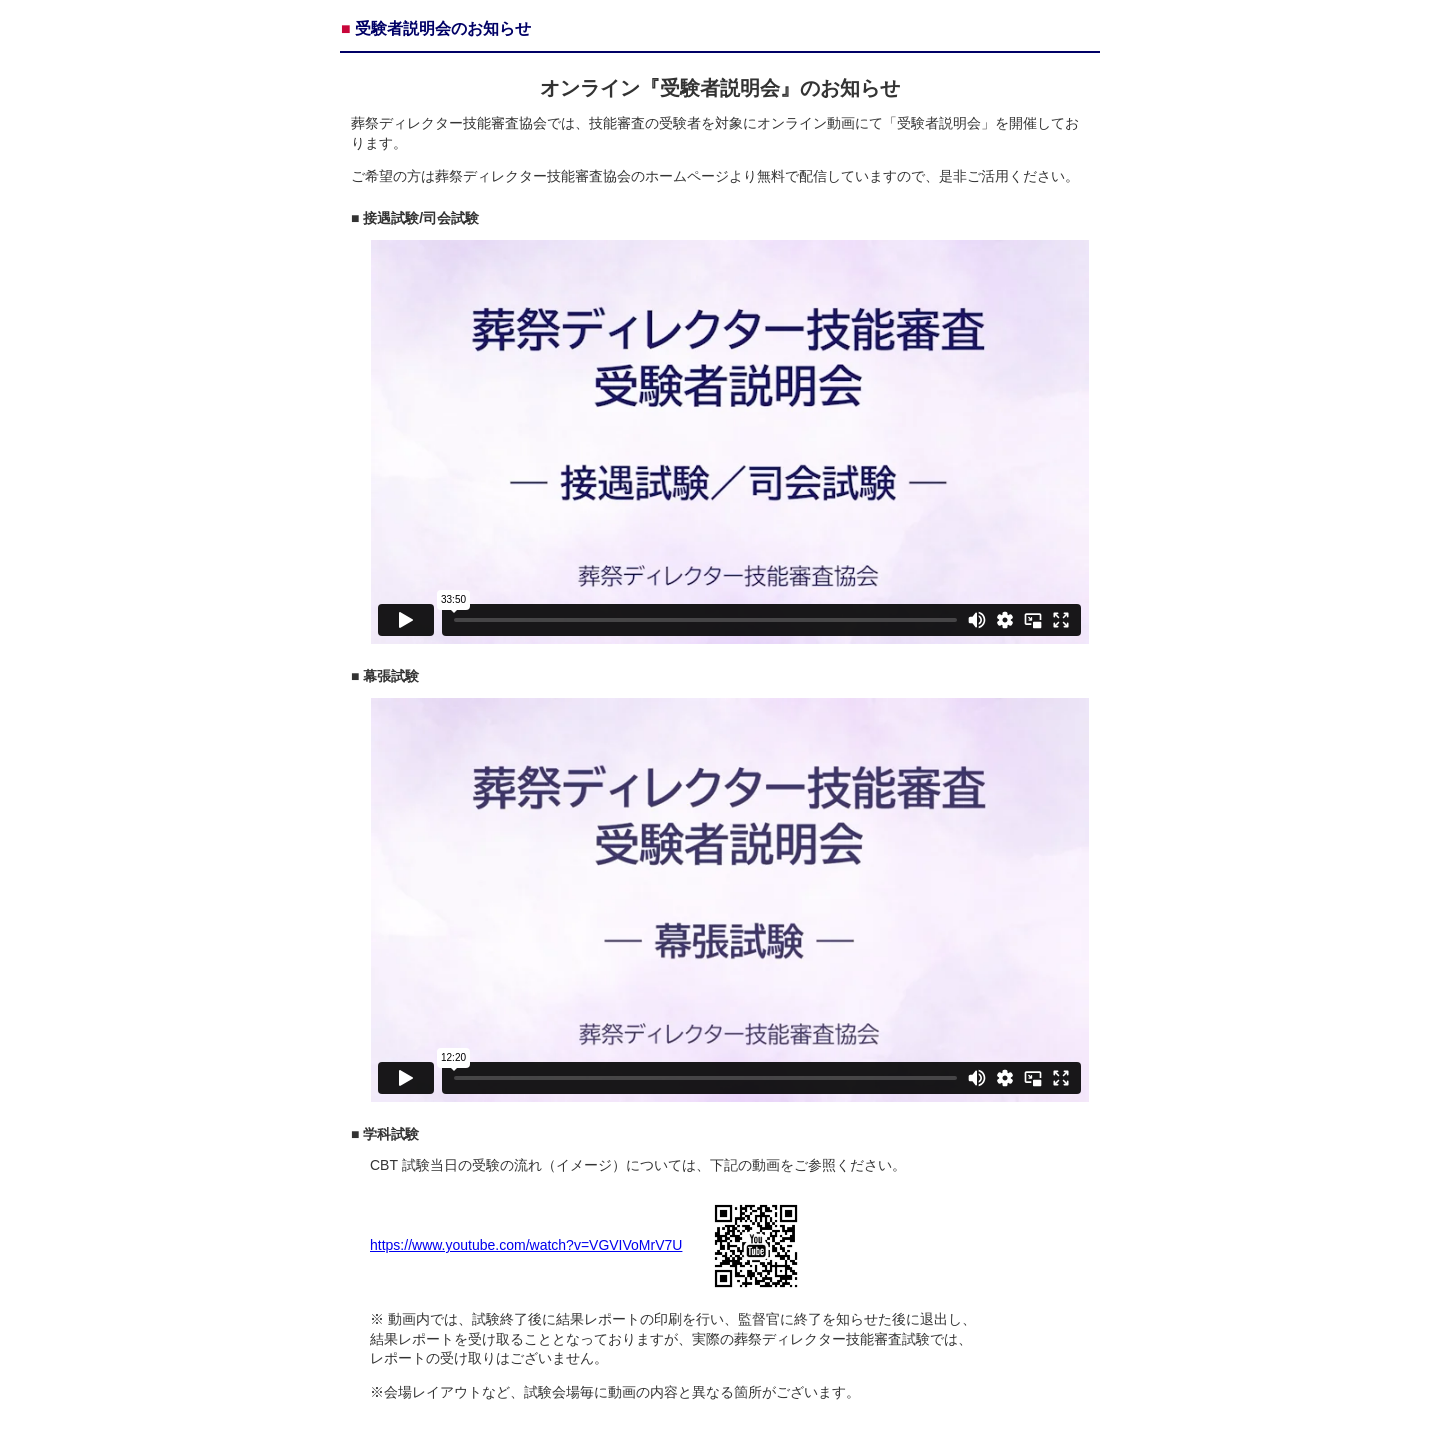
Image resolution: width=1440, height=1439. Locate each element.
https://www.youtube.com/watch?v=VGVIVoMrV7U (526, 1245)
